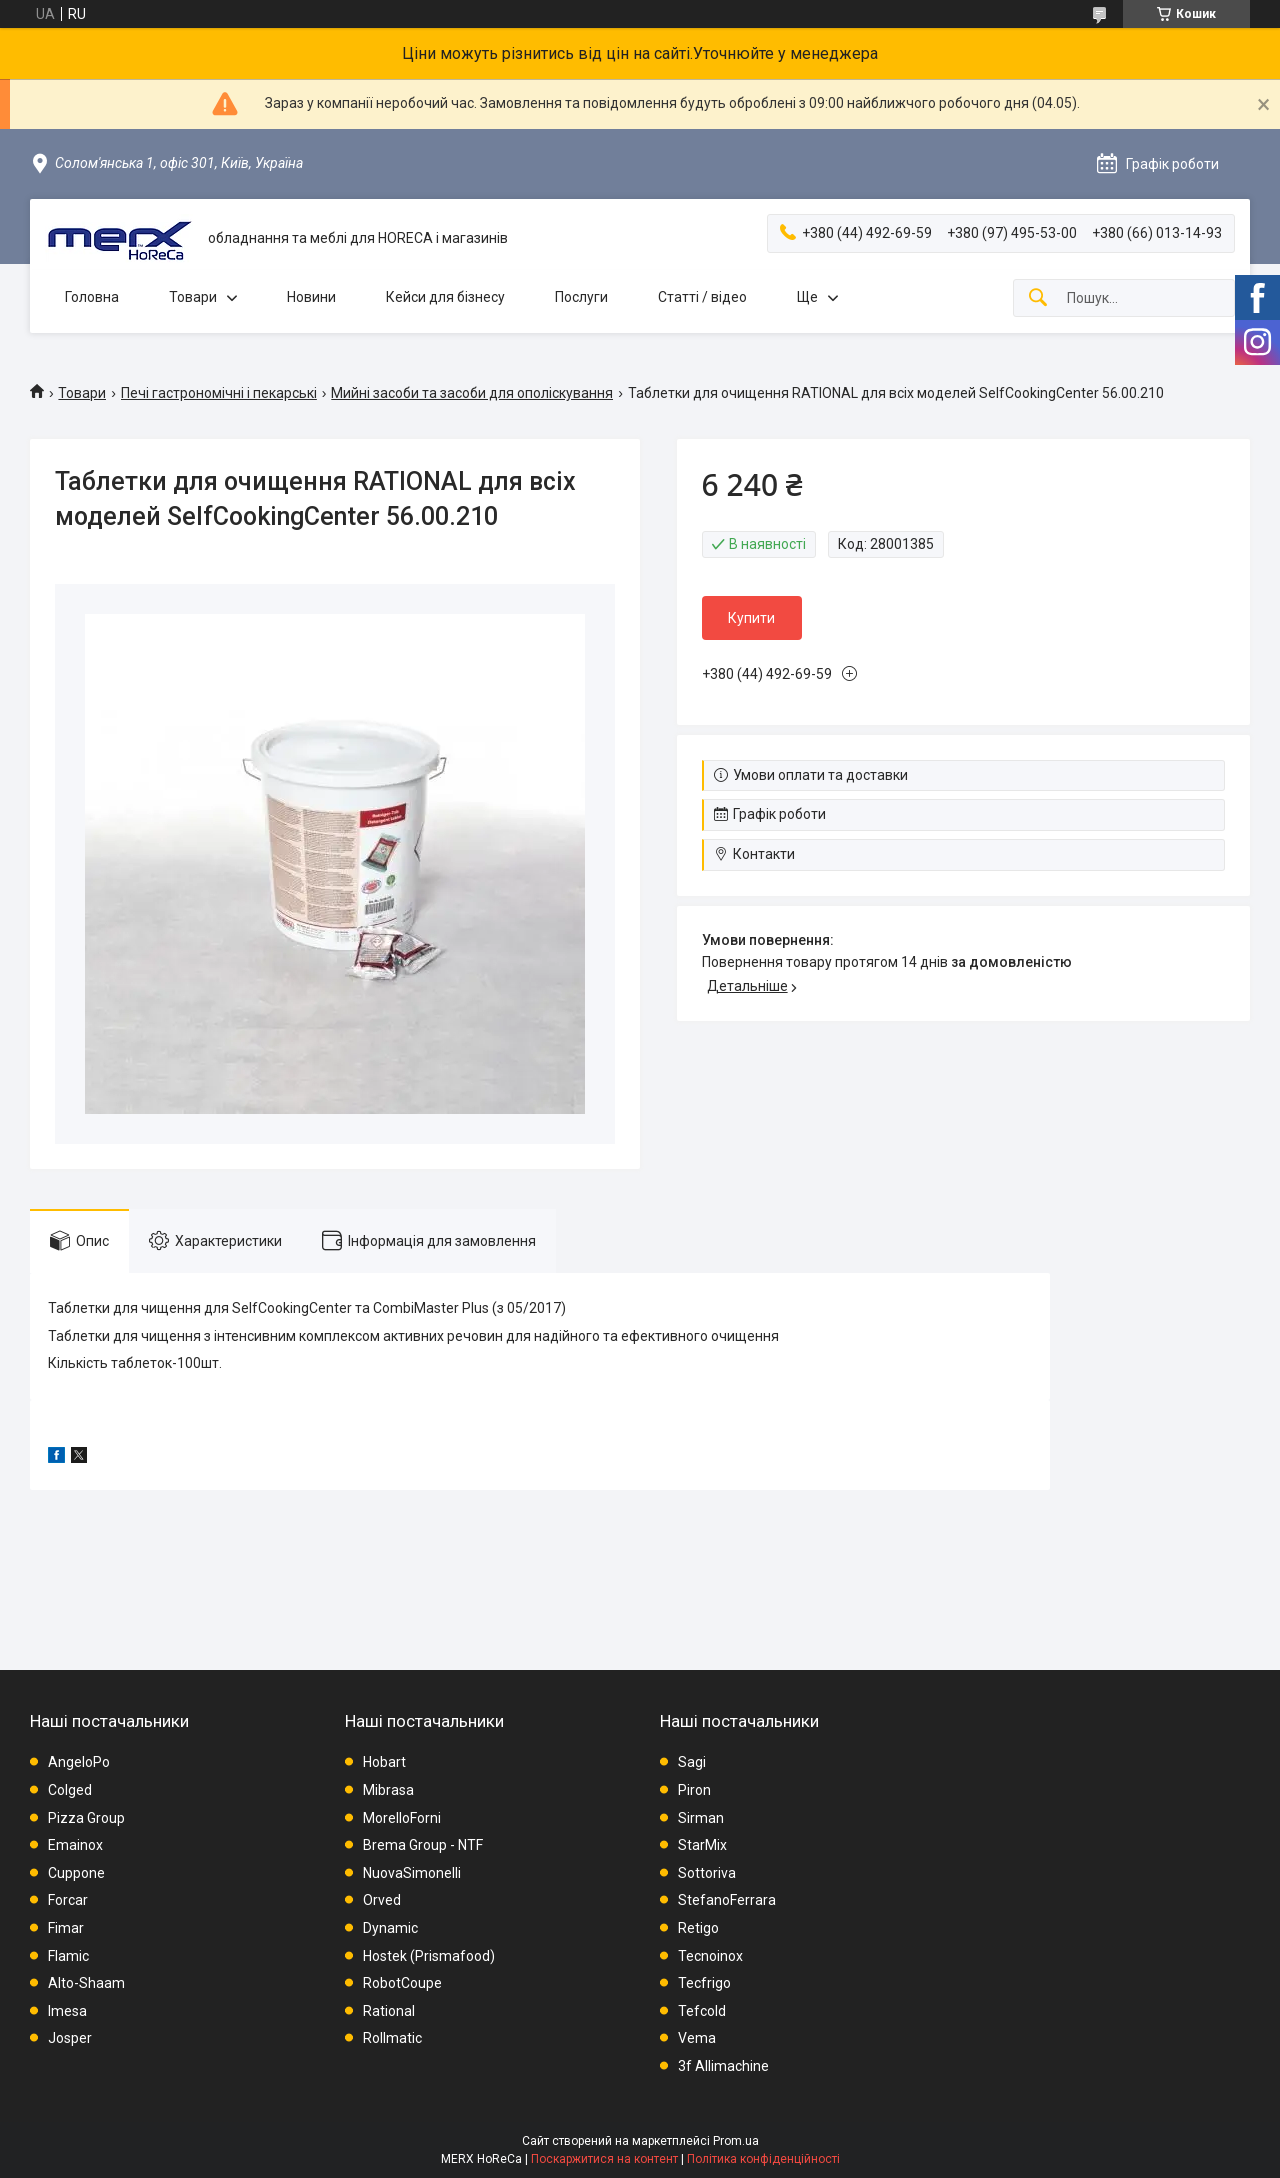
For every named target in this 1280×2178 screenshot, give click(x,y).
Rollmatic (392, 2038)
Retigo (698, 1928)
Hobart (384, 1762)
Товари (193, 297)
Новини (311, 297)
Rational (389, 2011)
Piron (694, 1790)
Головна (92, 297)
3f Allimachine (723, 2066)
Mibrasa (388, 1790)
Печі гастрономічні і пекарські (219, 393)
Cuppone (76, 1873)
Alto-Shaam (86, 1983)
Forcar (68, 1900)
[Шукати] (1038, 298)
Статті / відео (702, 297)
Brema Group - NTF (423, 1845)
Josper (70, 2038)
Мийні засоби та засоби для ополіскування (472, 393)
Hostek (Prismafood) (429, 1956)
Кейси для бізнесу (445, 297)
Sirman (701, 1818)
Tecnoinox (710, 1956)
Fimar (66, 1928)
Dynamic (390, 1928)
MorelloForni (402, 1818)
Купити (751, 618)
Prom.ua (736, 2141)
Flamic (68, 1956)
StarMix (702, 1845)
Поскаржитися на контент (604, 2159)
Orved (382, 1900)
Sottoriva (707, 1873)
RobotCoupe (402, 1983)
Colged (70, 1790)
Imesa (67, 2011)
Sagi (692, 1762)
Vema (697, 2038)
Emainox (75, 1845)
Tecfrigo (704, 1983)
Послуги (581, 297)
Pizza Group (86, 1818)
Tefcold (702, 2011)
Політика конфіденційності (763, 2159)
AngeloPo (79, 1762)
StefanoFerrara (727, 1900)
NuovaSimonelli (412, 1873)
